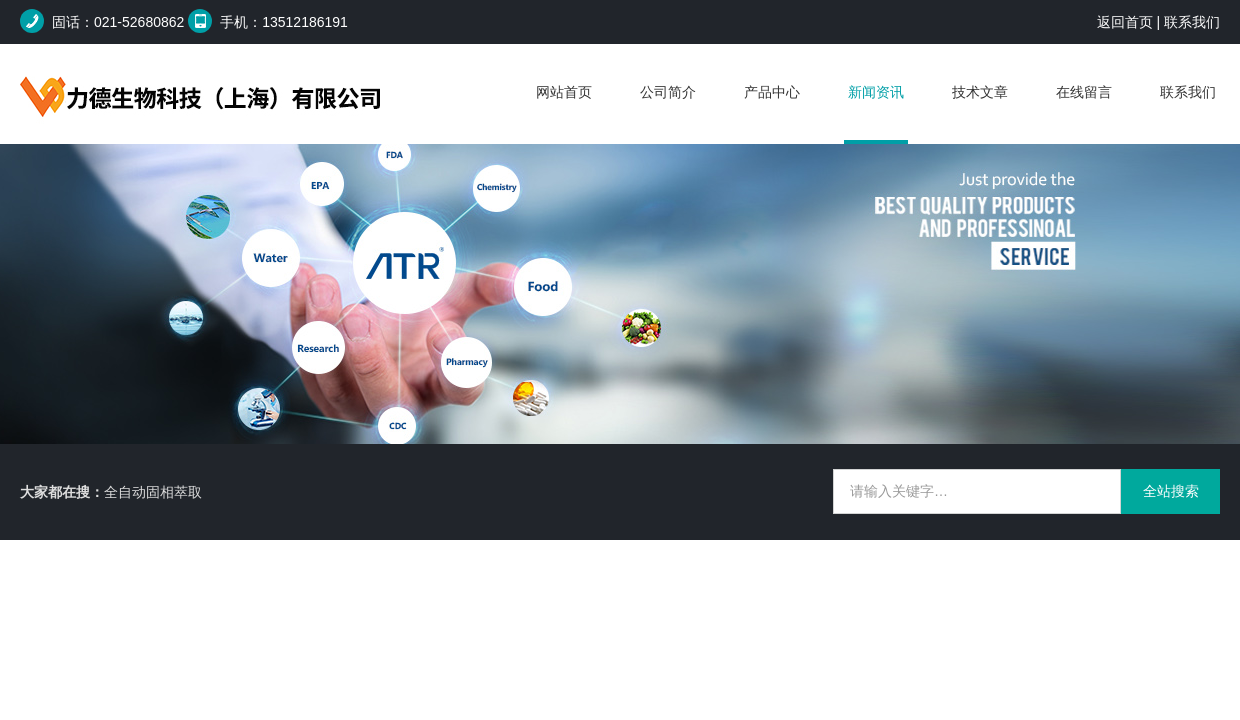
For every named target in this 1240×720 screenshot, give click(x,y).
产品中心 (772, 92)
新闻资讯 (876, 92)
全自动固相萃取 (153, 492)
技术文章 (980, 92)
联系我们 (1192, 22)
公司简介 (668, 92)
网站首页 (564, 92)
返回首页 (1125, 22)
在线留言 (1084, 92)
